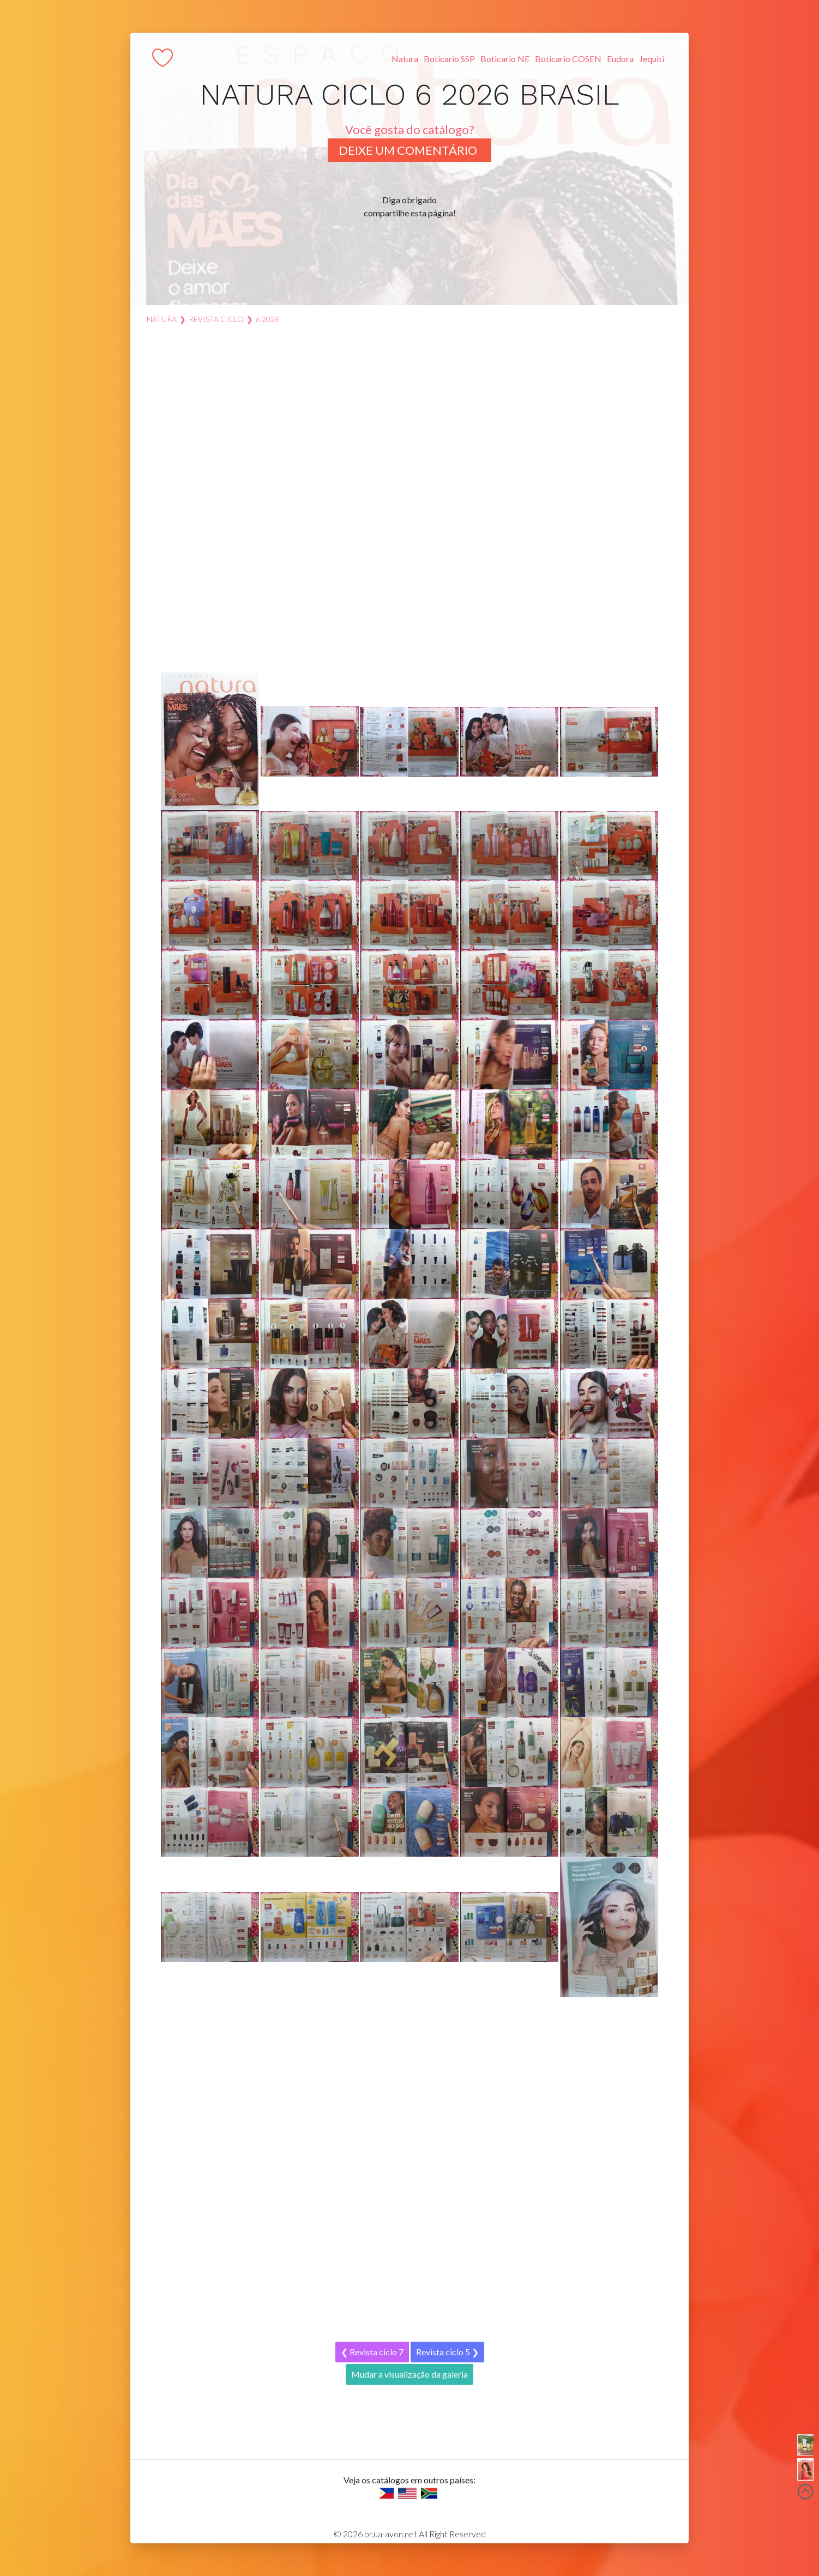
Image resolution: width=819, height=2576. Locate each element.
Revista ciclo (216, 319)
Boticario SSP (449, 58)
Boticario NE (504, 58)
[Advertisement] (409, 504)
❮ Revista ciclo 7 (372, 2352)
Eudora (620, 58)
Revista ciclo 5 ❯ (447, 2352)
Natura (405, 58)
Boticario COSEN (568, 58)
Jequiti (651, 58)
